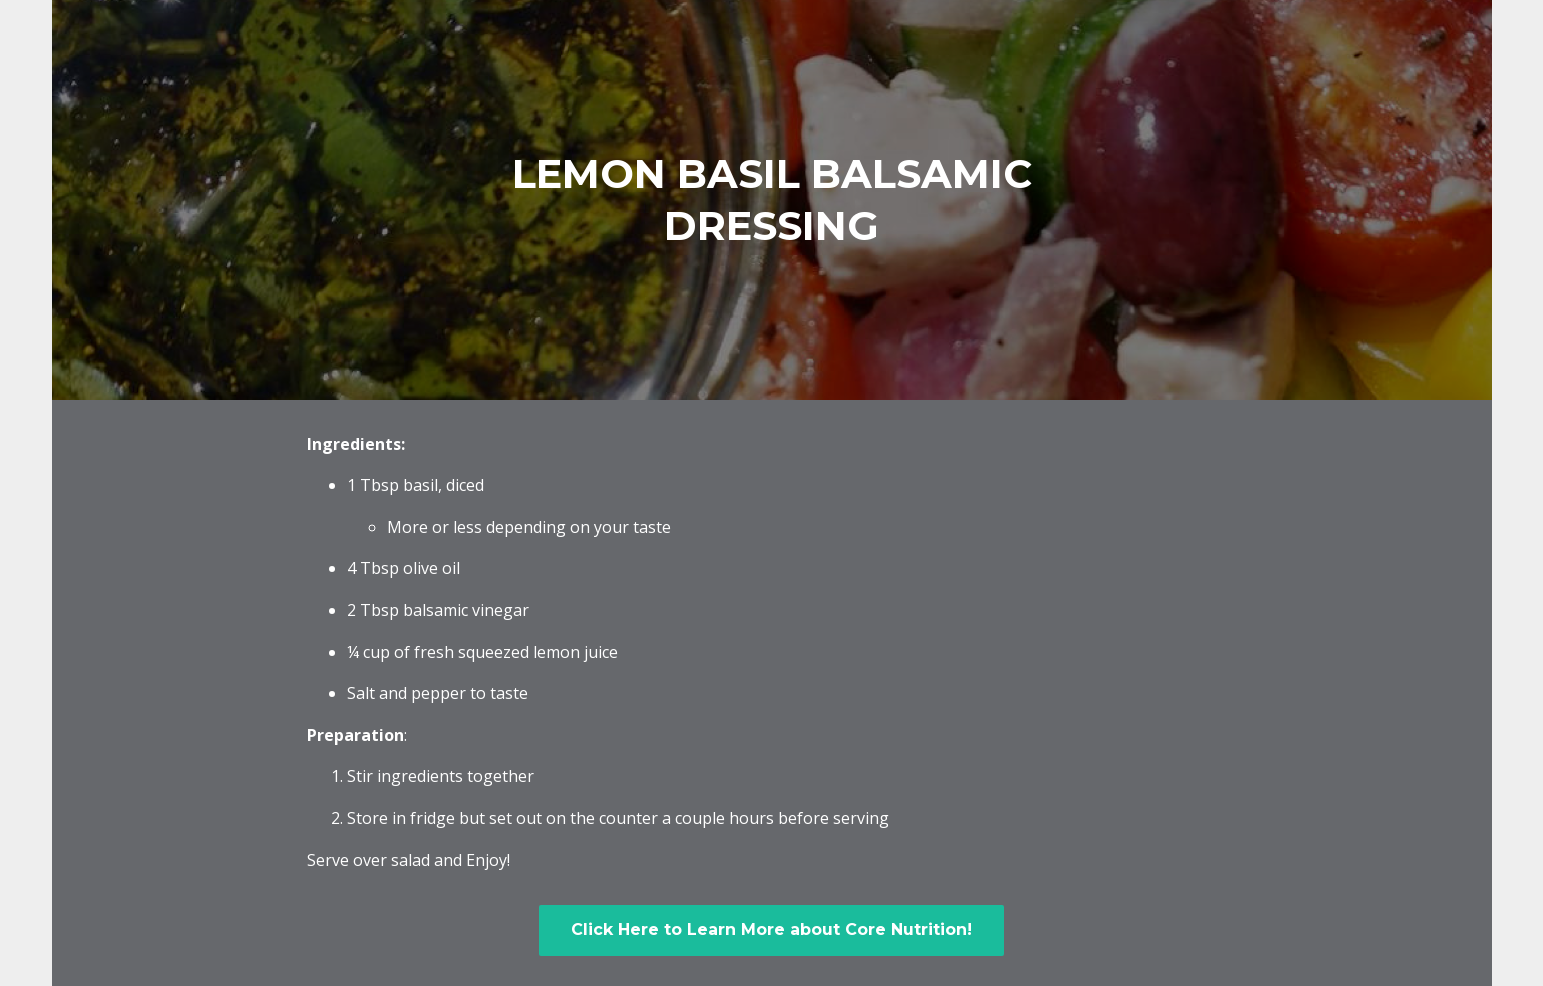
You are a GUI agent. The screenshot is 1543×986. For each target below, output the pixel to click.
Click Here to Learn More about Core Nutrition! (771, 929)
